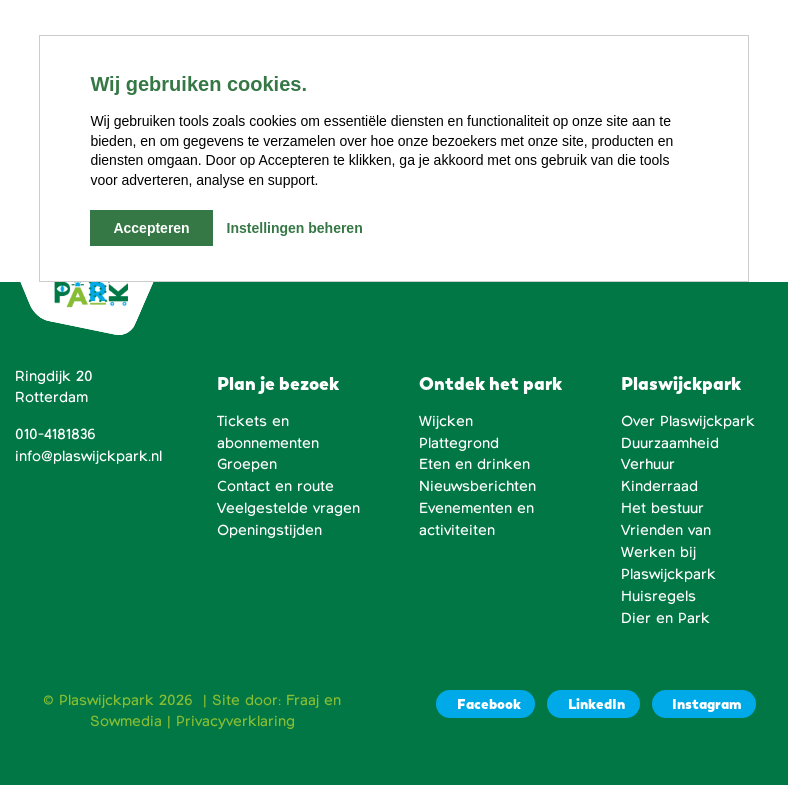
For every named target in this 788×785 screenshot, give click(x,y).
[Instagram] (704, 704)
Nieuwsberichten (477, 486)
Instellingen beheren (295, 228)
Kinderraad (659, 486)
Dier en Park (665, 618)
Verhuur (648, 464)
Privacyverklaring (235, 721)
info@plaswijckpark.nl (88, 456)
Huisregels (658, 596)
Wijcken (446, 421)
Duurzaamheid (670, 443)
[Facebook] (485, 704)
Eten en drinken (474, 464)
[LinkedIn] (593, 704)
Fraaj (302, 700)
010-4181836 (55, 434)
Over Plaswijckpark (688, 421)
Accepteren (151, 228)
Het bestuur (662, 508)
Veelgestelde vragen (288, 508)
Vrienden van (666, 530)
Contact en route (275, 486)
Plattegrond (459, 443)
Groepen (247, 464)
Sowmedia (126, 721)
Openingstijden (269, 530)
